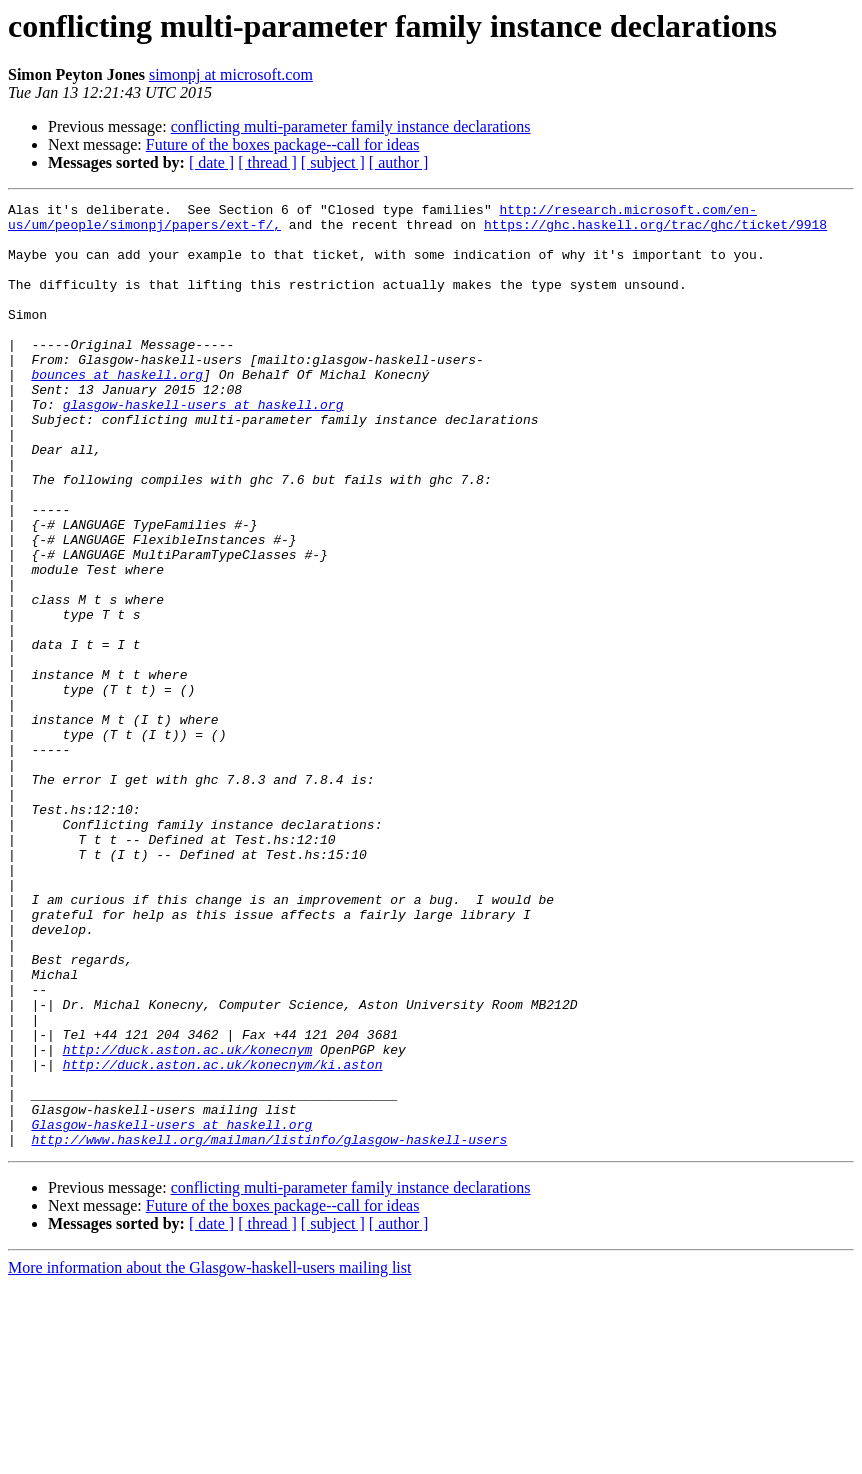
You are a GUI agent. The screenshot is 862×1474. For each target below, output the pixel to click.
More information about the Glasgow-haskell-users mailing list (209, 1456)
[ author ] (399, 162)
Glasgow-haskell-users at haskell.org (171, 1310)
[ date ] (211, 162)
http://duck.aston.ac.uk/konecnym (188, 1220)
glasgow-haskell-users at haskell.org (203, 446)
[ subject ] (333, 162)
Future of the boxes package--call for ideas (283, 144)
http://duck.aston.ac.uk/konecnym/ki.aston (223, 1238)
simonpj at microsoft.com (231, 74)
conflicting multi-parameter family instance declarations (351, 126)
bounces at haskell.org (117, 410)
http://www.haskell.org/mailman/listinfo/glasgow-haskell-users (269, 1328)
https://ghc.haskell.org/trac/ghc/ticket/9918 (655, 230)
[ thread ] (267, 162)
